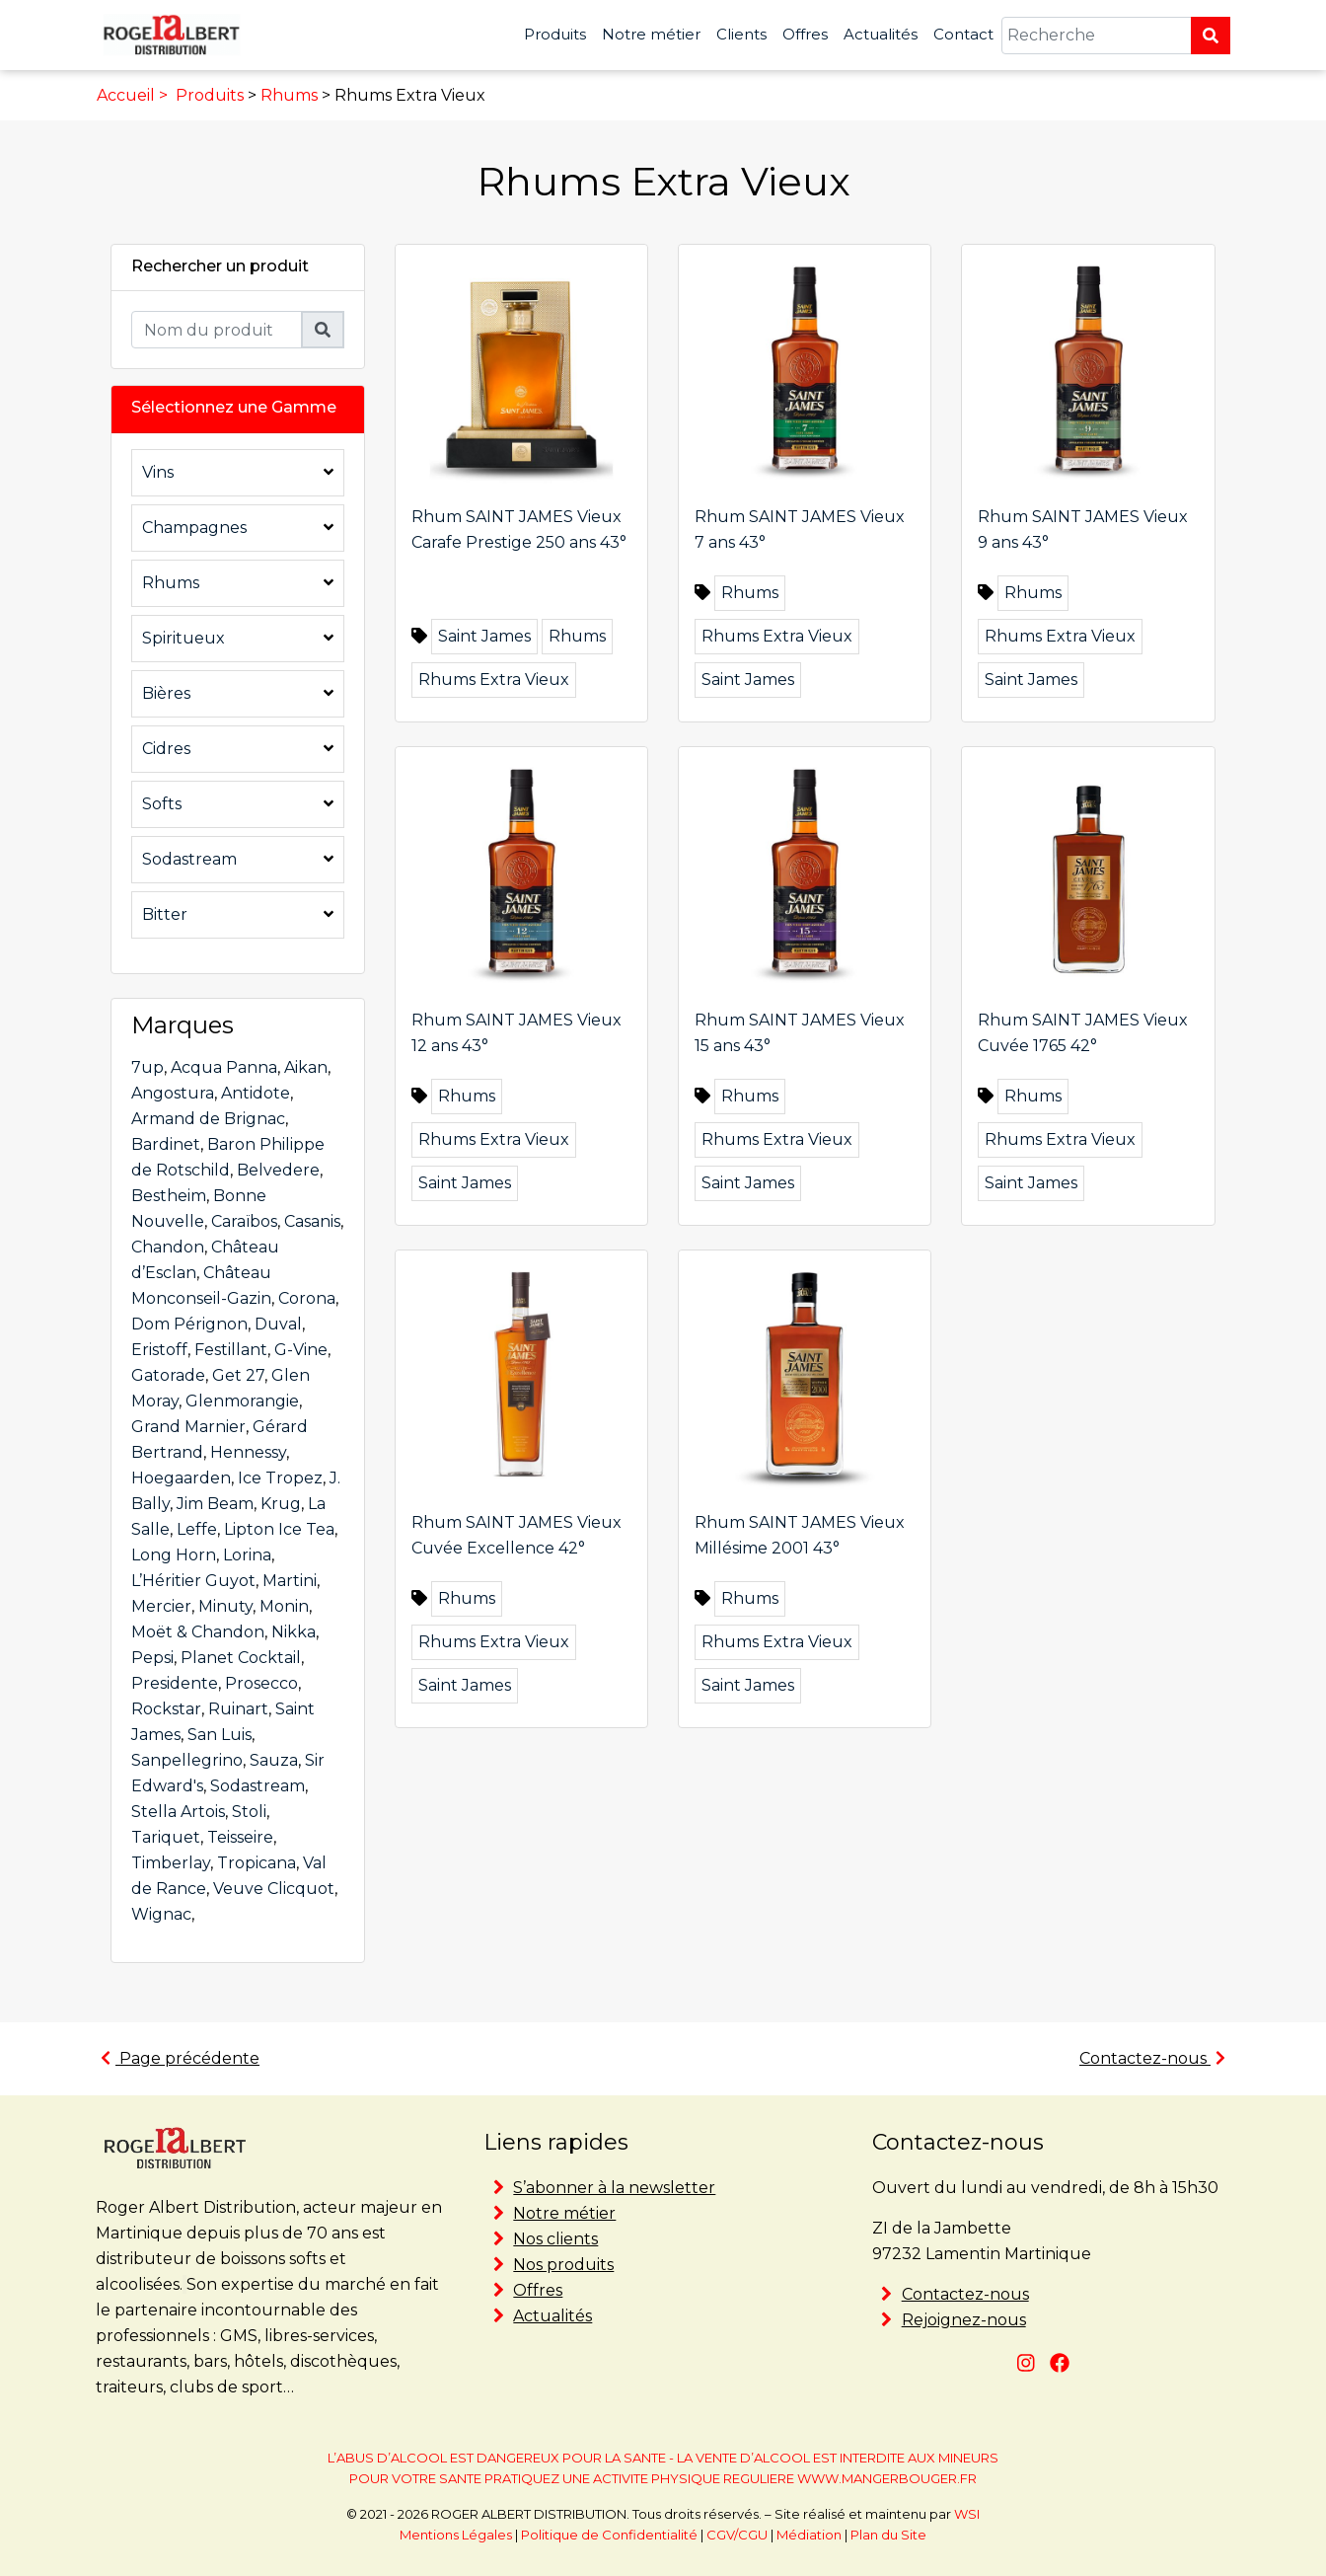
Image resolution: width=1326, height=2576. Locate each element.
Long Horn (173, 1555)
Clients (741, 34)
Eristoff (159, 1349)
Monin (284, 1606)
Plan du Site (888, 2534)
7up (147, 1067)
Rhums (289, 95)
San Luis (219, 1734)
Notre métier (651, 34)
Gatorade (168, 1375)
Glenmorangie (242, 1401)
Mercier (161, 1606)
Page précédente (180, 2058)
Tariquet (165, 1837)
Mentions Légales (456, 2534)
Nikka (293, 1632)
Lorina (247, 1555)
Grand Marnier (188, 1426)
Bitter (164, 914)
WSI (967, 2514)
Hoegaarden (181, 1478)
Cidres (166, 748)
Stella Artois (178, 1811)
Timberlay (170, 1863)
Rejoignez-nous (964, 2320)
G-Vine (301, 1349)
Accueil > (134, 95)
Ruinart (238, 1709)
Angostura (172, 1093)
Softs (162, 804)
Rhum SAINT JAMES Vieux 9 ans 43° (1083, 529)
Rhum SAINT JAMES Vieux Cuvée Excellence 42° (516, 1535)
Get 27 (238, 1375)
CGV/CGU (737, 2534)
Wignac (161, 1914)
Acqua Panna (224, 1067)
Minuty (225, 1606)
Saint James (484, 636)
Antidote (255, 1093)
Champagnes (194, 527)
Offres (805, 34)
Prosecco (261, 1683)
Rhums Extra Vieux (493, 679)
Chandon (167, 1247)
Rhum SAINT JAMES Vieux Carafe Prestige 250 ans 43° (518, 529)
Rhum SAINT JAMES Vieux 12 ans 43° (516, 1033)
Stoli (249, 1811)
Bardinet (165, 1144)
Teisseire (240, 1837)
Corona (306, 1298)
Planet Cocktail (241, 1657)
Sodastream (189, 859)
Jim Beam (215, 1503)
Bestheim (168, 1195)
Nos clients (555, 2239)
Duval (278, 1324)
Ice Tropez (280, 1478)
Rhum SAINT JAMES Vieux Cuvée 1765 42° (1083, 1033)
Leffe (197, 1529)
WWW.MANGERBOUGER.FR (887, 2478)
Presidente (174, 1683)
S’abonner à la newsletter (614, 2187)
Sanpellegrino (187, 1760)
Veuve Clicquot (273, 1888)
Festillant (230, 1349)
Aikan (306, 1067)
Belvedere (278, 1170)
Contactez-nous (1152, 2058)
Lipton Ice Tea (279, 1529)
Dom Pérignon (189, 1324)
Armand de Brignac (208, 1118)
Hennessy (248, 1452)
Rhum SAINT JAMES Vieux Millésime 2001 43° (800, 1535)
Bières (166, 693)
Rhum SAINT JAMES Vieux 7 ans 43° (800, 529)
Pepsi (152, 1657)
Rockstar (166, 1709)
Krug (280, 1503)
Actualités (881, 34)
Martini (289, 1580)
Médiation (809, 2534)
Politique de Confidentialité (609, 2534)
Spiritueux (183, 638)
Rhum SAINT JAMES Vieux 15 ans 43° (800, 1033)
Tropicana (256, 1863)
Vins (158, 472)
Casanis (312, 1221)
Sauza (274, 1760)
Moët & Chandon (197, 1632)
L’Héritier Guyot (193, 1580)
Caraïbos (244, 1221)
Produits (555, 34)
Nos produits (563, 2264)
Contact (963, 34)
